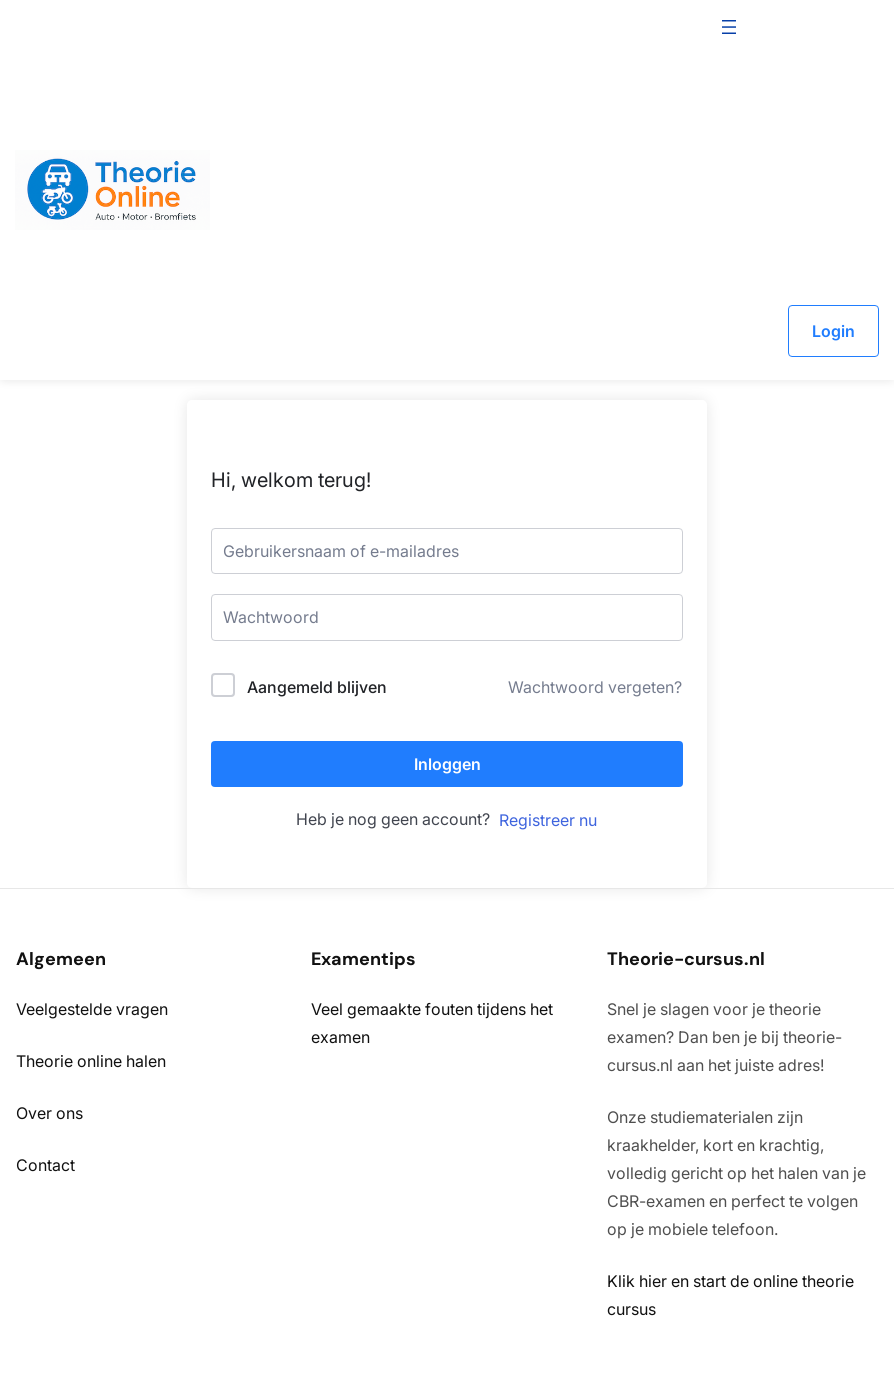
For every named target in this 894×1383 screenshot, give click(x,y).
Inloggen (447, 764)
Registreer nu (548, 820)
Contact (45, 1165)
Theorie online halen (91, 1061)
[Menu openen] (729, 27)
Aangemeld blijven (317, 687)
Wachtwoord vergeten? (595, 687)
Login (833, 331)
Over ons (49, 1113)
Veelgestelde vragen (92, 1009)
